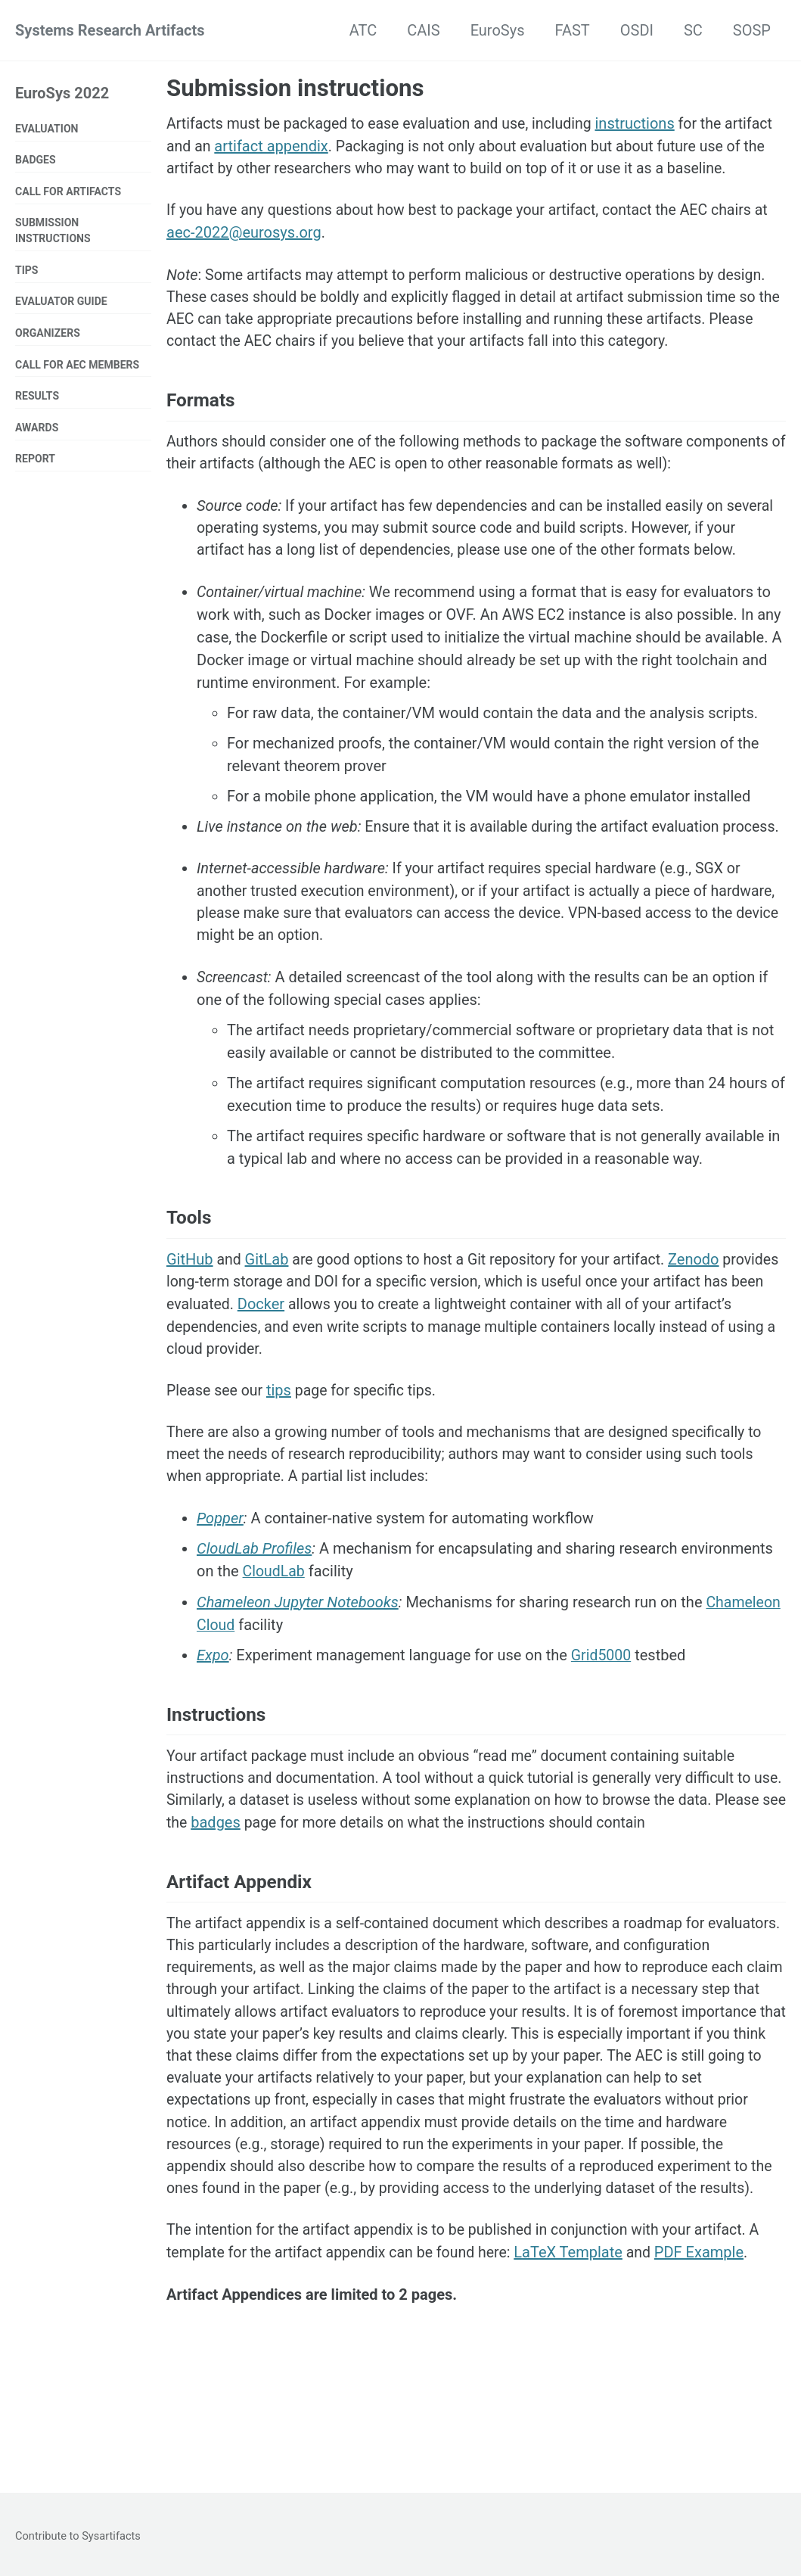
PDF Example (709, 2351)
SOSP (752, 30)
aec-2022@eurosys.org (243, 256)
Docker (327, 1363)
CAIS (423, 30)
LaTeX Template (577, 2351)
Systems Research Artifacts (110, 30)
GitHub (189, 1317)
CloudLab (274, 1634)
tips (281, 1451)
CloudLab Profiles (254, 1611)
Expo (213, 1717)
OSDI (637, 30)
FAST (572, 30)
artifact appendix (324, 146)
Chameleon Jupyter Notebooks (298, 1664)
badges (293, 1888)
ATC (363, 30)
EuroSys (497, 30)
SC (693, 30)
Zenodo (705, 1317)
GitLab (268, 1317)
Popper (220, 1581)
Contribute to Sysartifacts (79, 2536)
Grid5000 (602, 1717)
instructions (646, 123)
